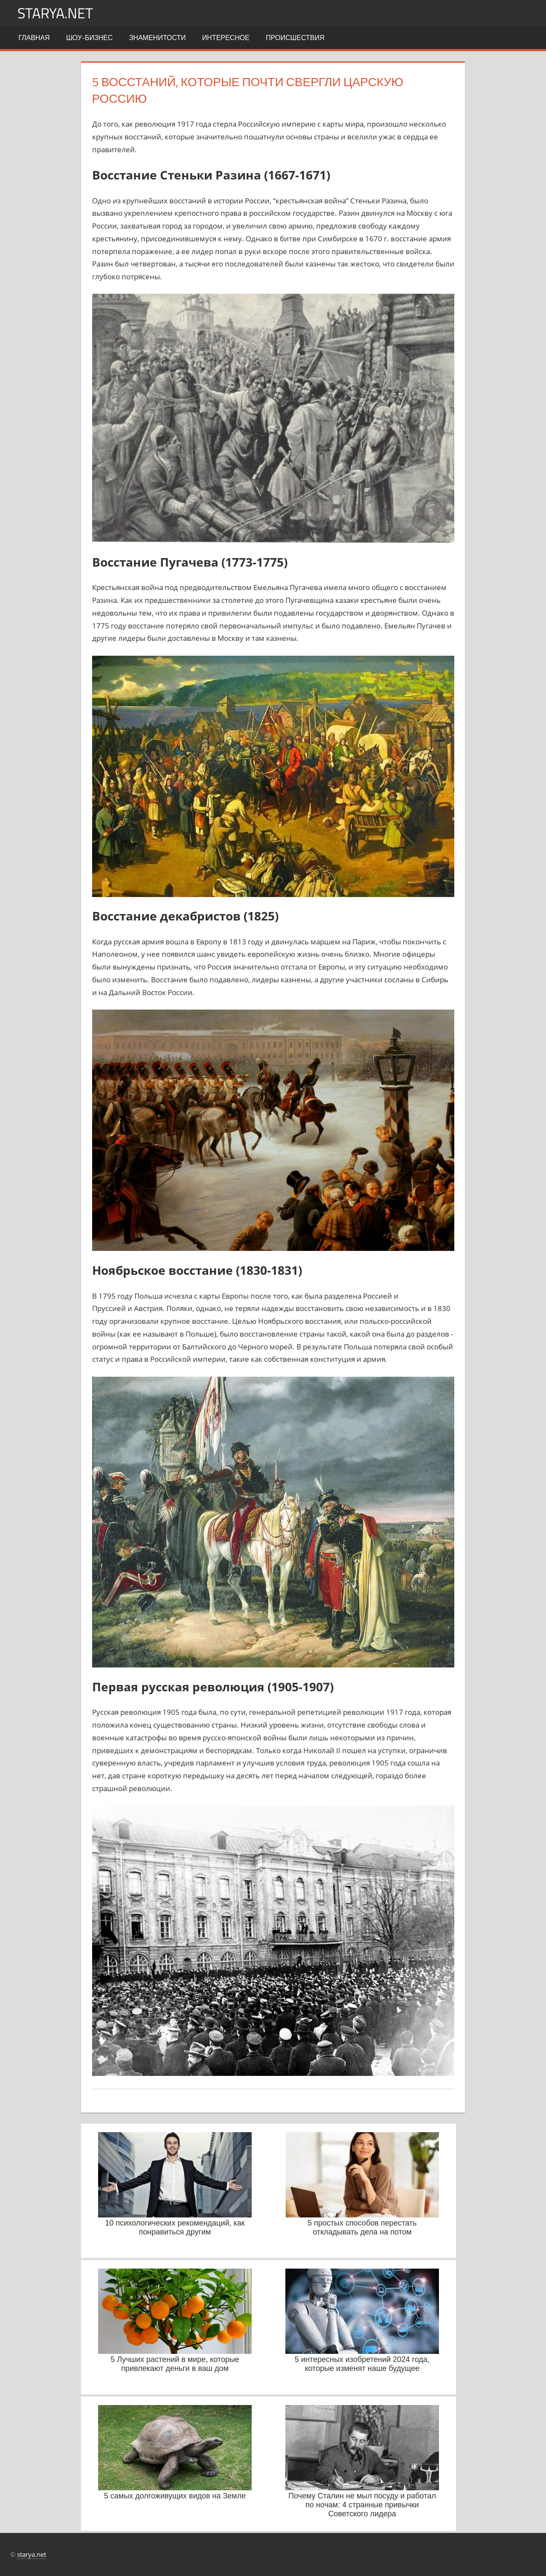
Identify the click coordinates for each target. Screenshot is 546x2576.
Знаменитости (157, 37)
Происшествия (295, 37)
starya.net (57, 12)
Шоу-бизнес (89, 37)
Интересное (226, 37)
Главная (33, 37)
